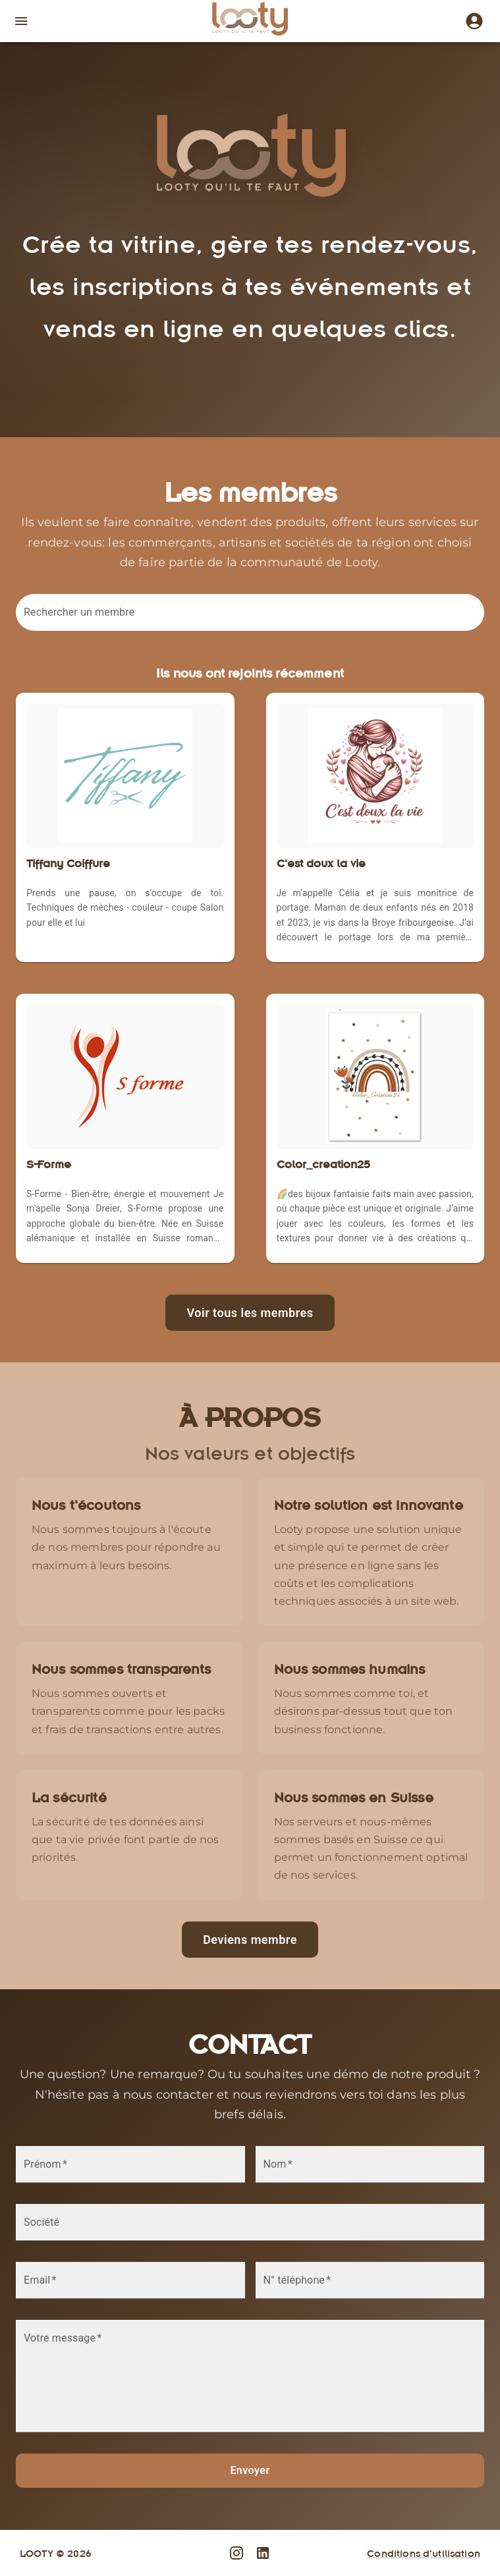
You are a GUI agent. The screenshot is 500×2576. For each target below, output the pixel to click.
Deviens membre (250, 1939)
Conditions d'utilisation (423, 2552)
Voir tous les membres (249, 1313)
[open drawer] (21, 21)
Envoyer (249, 2470)
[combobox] (252, 618)
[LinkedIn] (263, 2553)
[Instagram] (471, 21)
